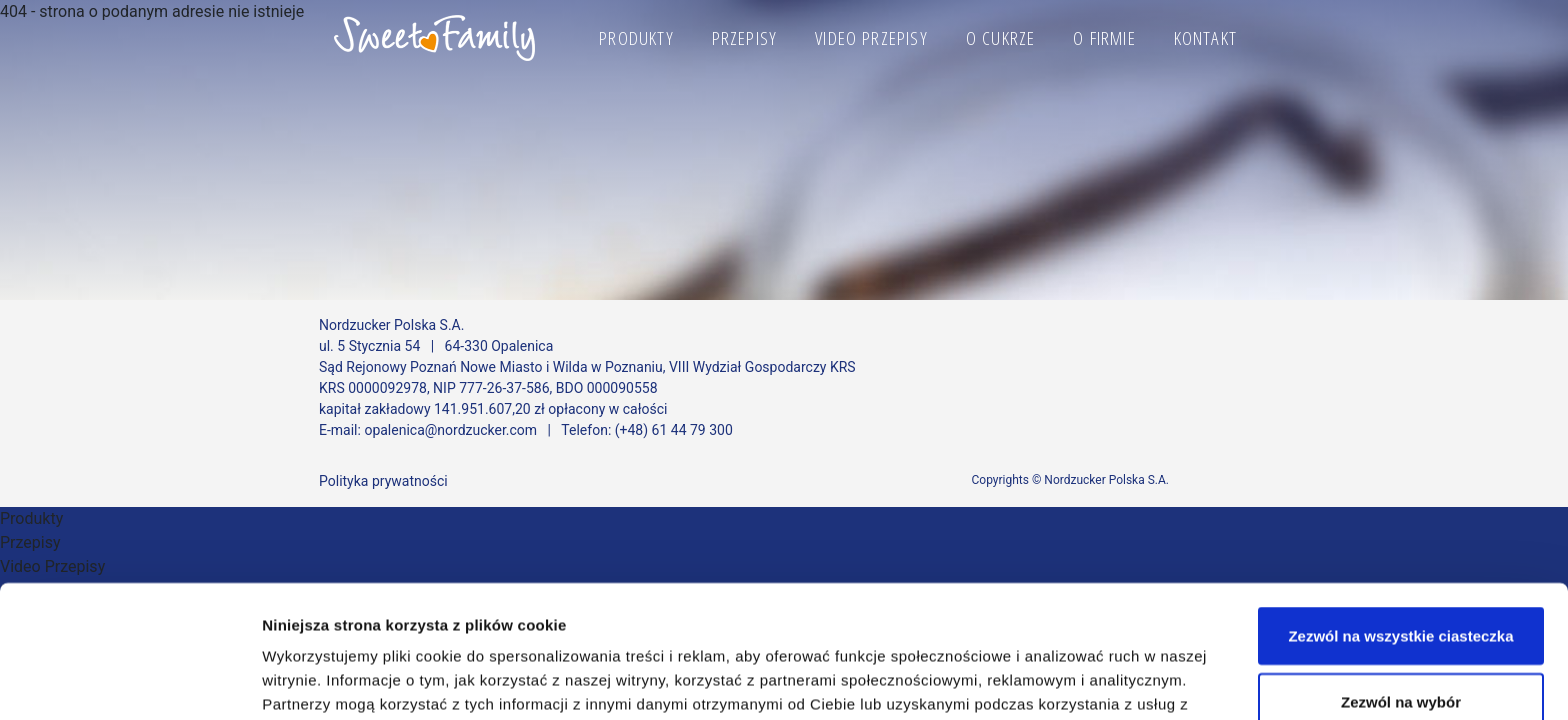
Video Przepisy (871, 38)
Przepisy (745, 38)
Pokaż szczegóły (1067, 668)
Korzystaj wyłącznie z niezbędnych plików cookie (1401, 654)
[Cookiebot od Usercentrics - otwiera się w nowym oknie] (129, 681)
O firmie (1104, 38)
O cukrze (1001, 38)
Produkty (636, 38)
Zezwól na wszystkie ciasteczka (1400, 511)
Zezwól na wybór (1401, 577)
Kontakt (1205, 38)
